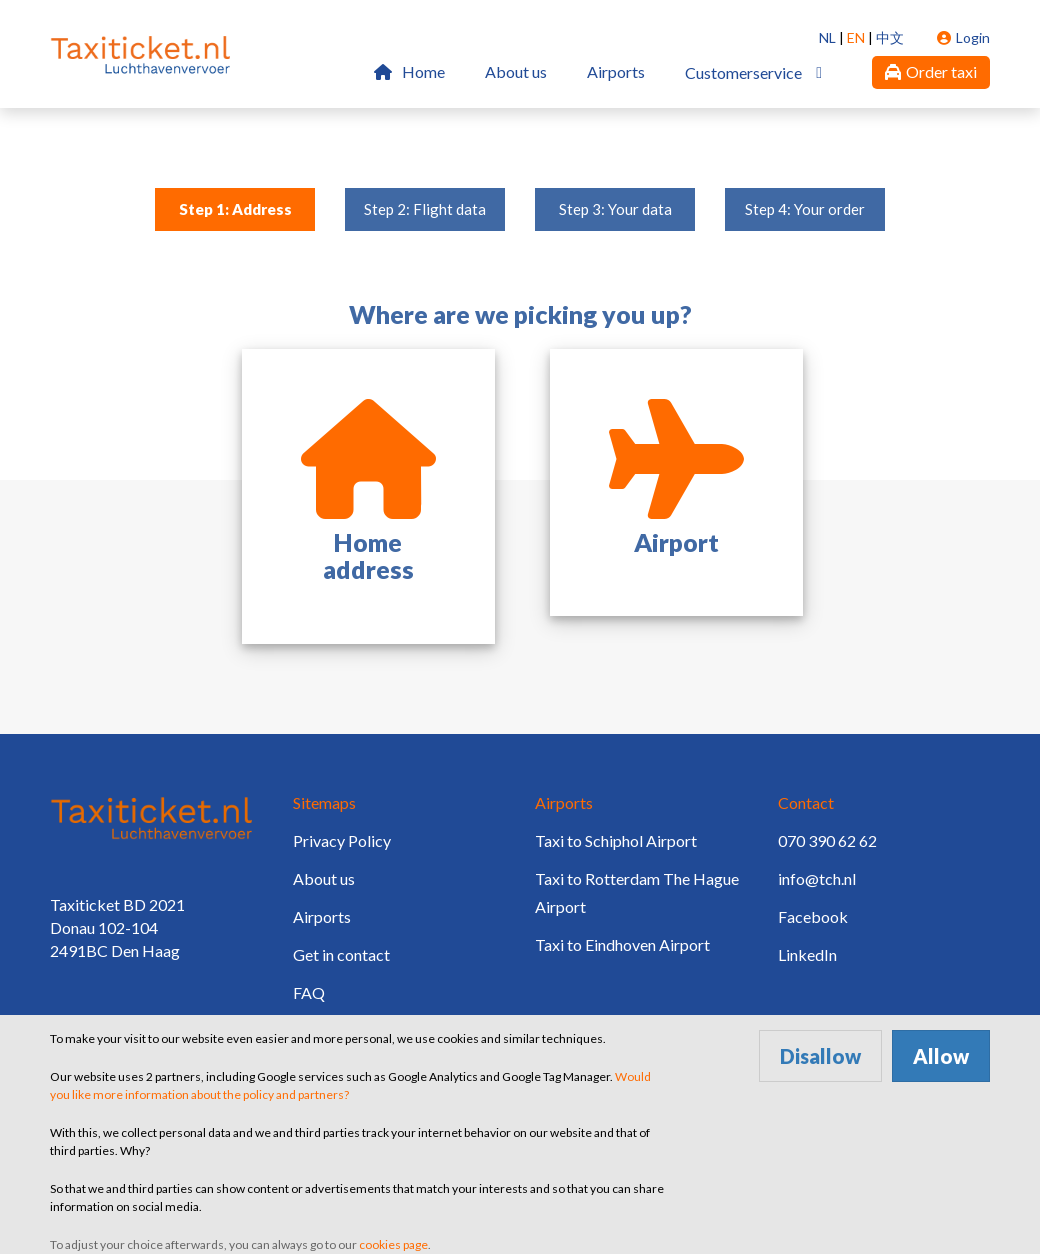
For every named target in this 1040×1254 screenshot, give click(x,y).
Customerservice (743, 72)
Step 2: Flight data (425, 209)
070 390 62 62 (827, 840)
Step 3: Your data (615, 209)
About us (516, 71)
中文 (890, 37)
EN (856, 37)
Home (409, 71)
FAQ (309, 992)
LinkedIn (807, 954)
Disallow (820, 1056)
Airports (616, 71)
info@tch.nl (817, 878)
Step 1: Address (235, 209)
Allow (941, 1056)
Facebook (813, 916)
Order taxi (931, 71)
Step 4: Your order (805, 209)
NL (827, 37)
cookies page (393, 1244)
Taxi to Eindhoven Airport (622, 944)
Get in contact (341, 954)
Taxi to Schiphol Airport (616, 840)
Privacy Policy (342, 840)
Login (963, 37)
